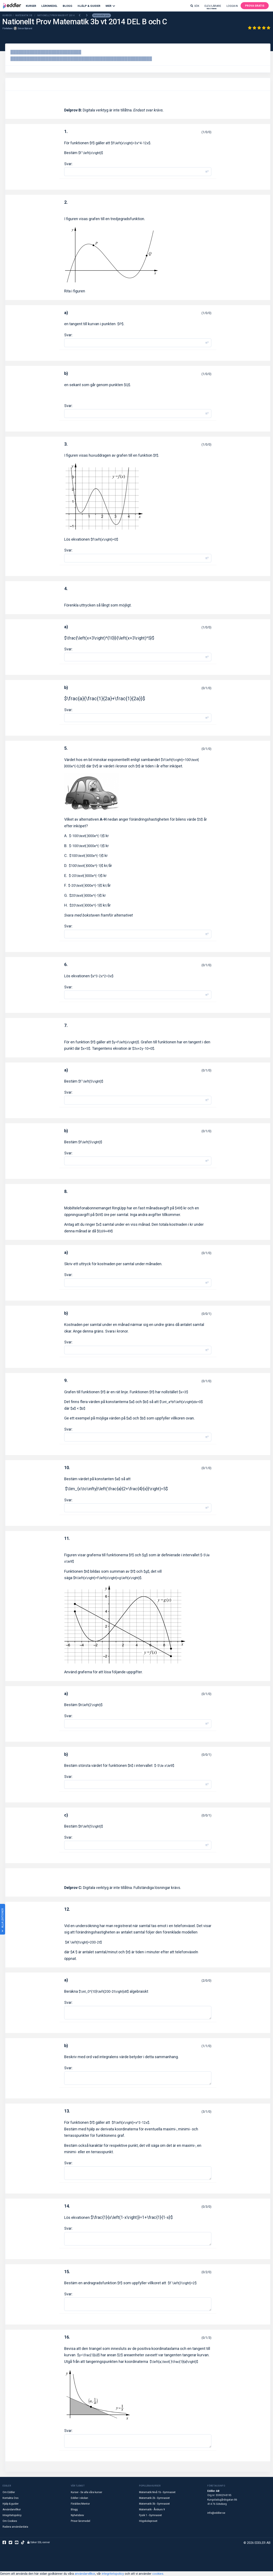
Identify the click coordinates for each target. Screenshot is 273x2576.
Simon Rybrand (25, 28)
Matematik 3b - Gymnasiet (154, 2503)
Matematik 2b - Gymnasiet (154, 2498)
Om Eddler (9, 2492)
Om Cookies (10, 2521)
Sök (194, 5)
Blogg (67, 5)
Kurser (31, 5)
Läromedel (49, 5)
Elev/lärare (213, 6)
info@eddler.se (216, 2512)
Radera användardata (15, 2526)
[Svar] (133, 171)
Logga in (232, 5)
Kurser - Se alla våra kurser (86, 2492)
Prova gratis (254, 5)
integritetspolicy (113, 2574)
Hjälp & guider (11, 2503)
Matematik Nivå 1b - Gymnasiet (157, 2492)
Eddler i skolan (79, 2498)
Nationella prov (101, 15)
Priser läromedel (80, 2521)
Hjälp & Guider (89, 5)
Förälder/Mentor (80, 2503)
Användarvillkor (12, 2509)
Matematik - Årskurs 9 (152, 2509)
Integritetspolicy (12, 2515)
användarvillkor (85, 2574)
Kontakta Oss (11, 2498)
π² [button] (207, 171)
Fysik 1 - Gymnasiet (150, 2515)
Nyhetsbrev (77, 2515)
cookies (157, 2574)
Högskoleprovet (148, 2521)
